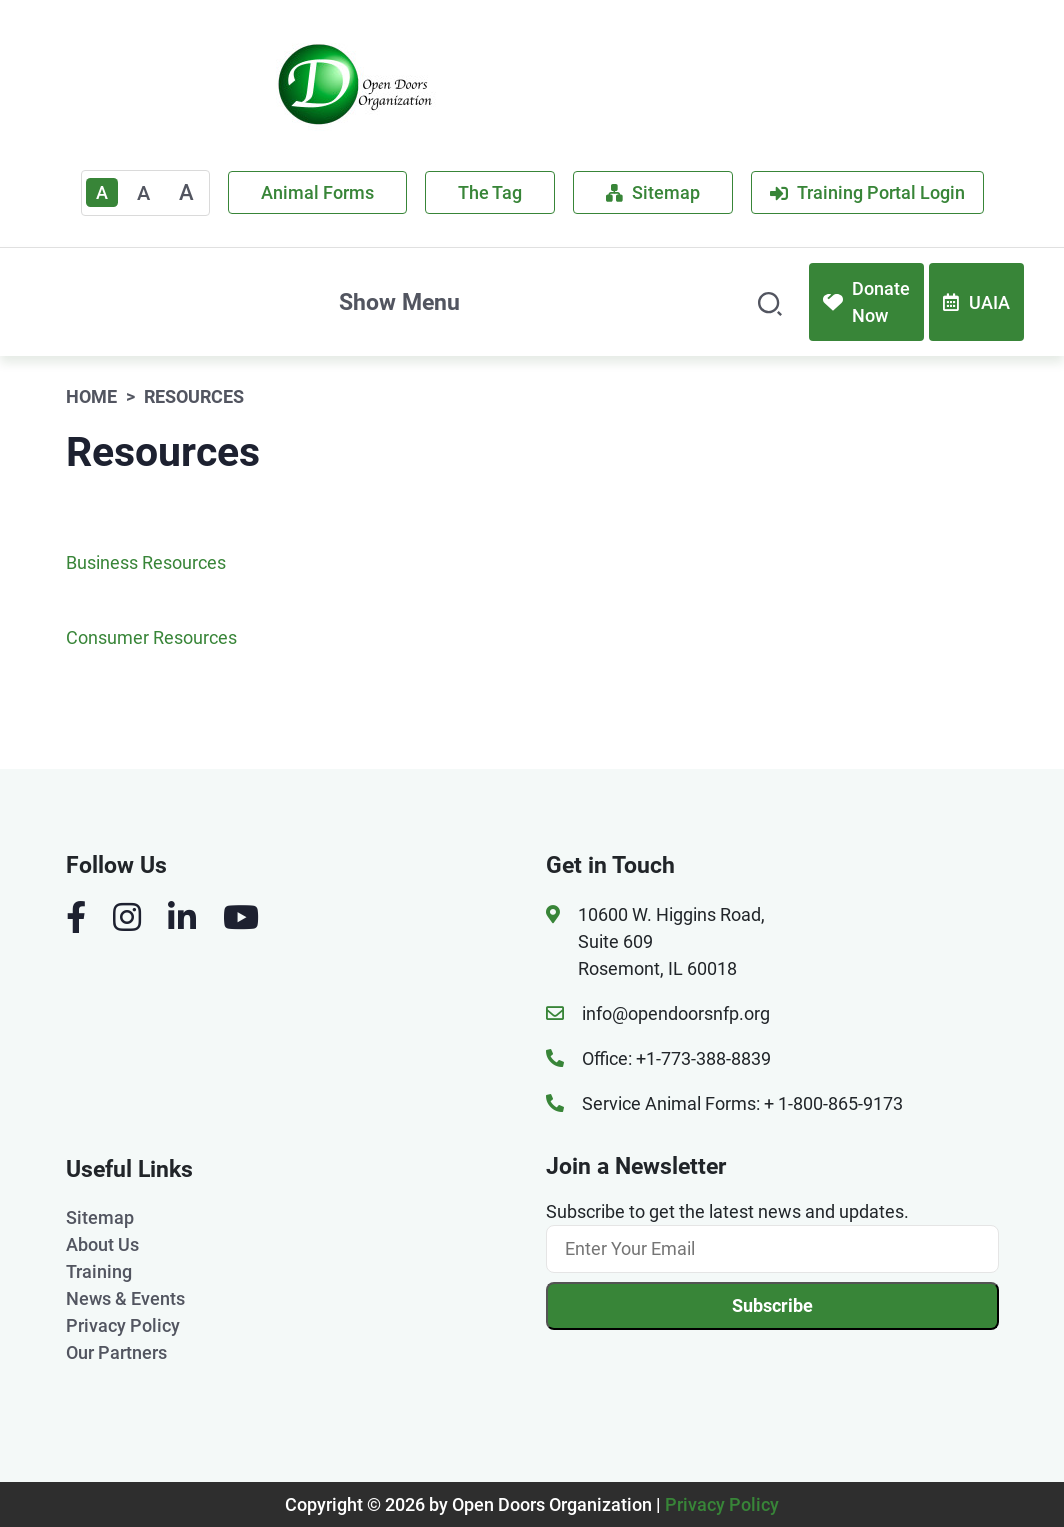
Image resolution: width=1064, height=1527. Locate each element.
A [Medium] (143, 193)
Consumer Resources (151, 637)
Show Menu (399, 302)
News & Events (125, 1298)
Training (99, 1271)
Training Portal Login (867, 192)
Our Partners (116, 1352)
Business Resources (146, 562)
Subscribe (772, 1305)
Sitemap (653, 192)
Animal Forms (317, 192)
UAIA (976, 302)
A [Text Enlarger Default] (102, 192)
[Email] (772, 1249)
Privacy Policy (123, 1325)
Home (91, 396)
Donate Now (866, 302)
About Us (102, 1244)
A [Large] (186, 192)
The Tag (490, 192)
